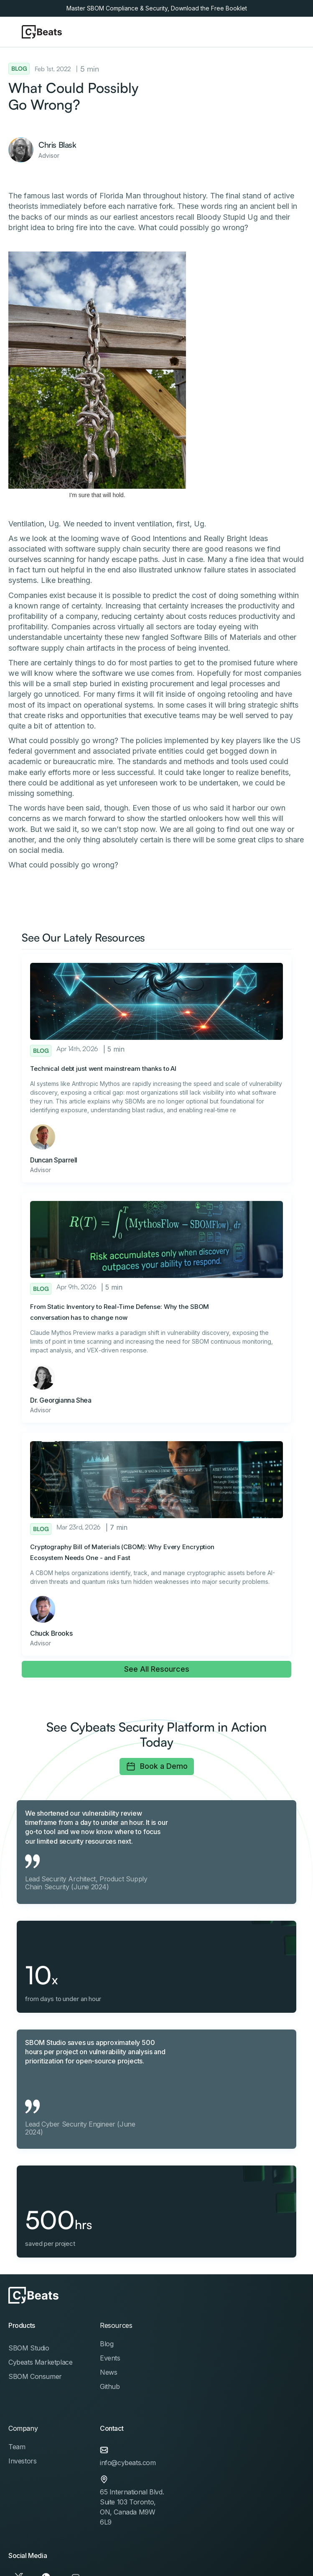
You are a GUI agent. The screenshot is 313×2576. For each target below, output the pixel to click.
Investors (22, 2461)
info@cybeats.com (128, 2462)
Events (110, 2358)
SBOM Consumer (35, 2376)
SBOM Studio (28, 2348)
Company (23, 2428)
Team (16, 2447)
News (108, 2372)
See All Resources (156, 1669)
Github (110, 2386)
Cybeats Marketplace (40, 2362)
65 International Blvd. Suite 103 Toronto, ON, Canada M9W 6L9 (132, 2507)
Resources (116, 2325)
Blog (106, 2344)
